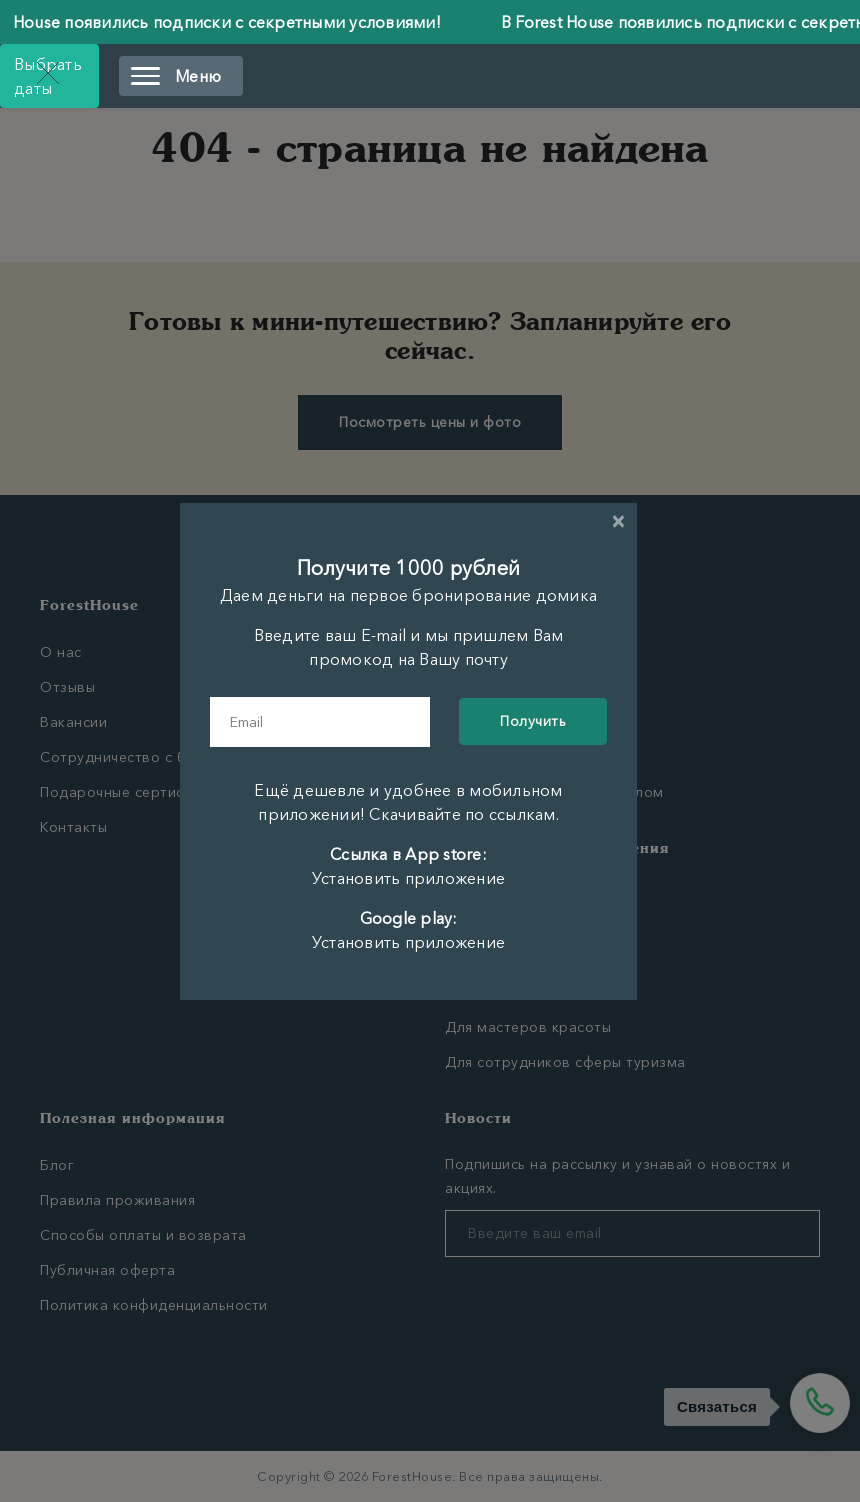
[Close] (618, 521)
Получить (533, 721)
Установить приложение (408, 878)
